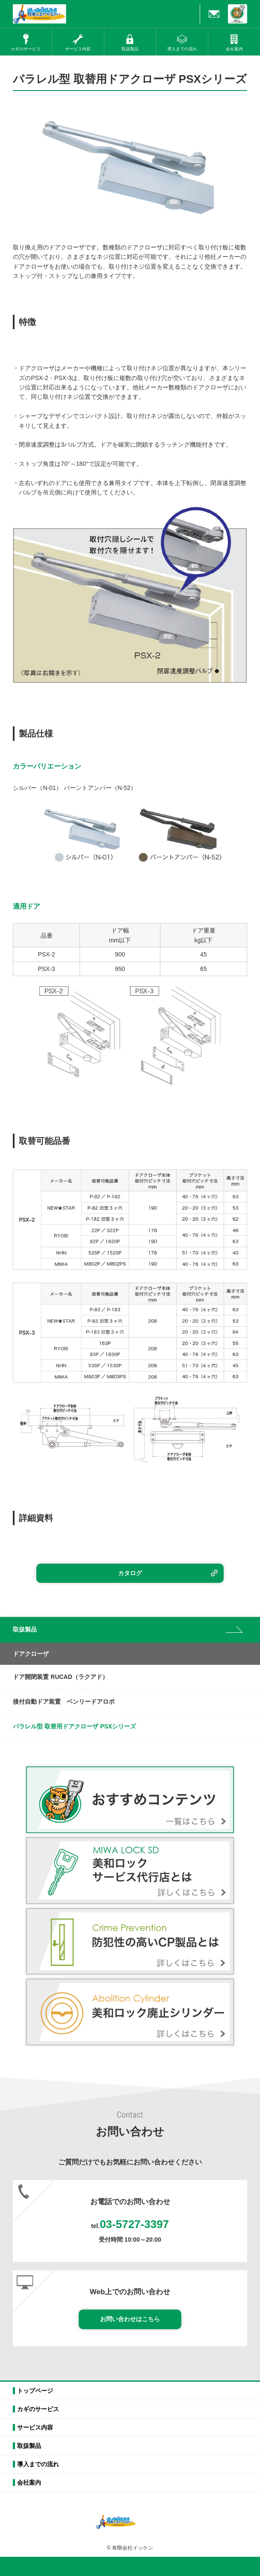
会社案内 (29, 2482)
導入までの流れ (38, 2464)
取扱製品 (29, 2445)
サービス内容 (35, 2427)
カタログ (130, 1573)
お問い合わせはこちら (130, 2319)
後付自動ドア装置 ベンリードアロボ (64, 1701)
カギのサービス (38, 2409)
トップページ (35, 2390)
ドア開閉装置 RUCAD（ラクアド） (60, 1676)
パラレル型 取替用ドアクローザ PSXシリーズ (74, 1726)
